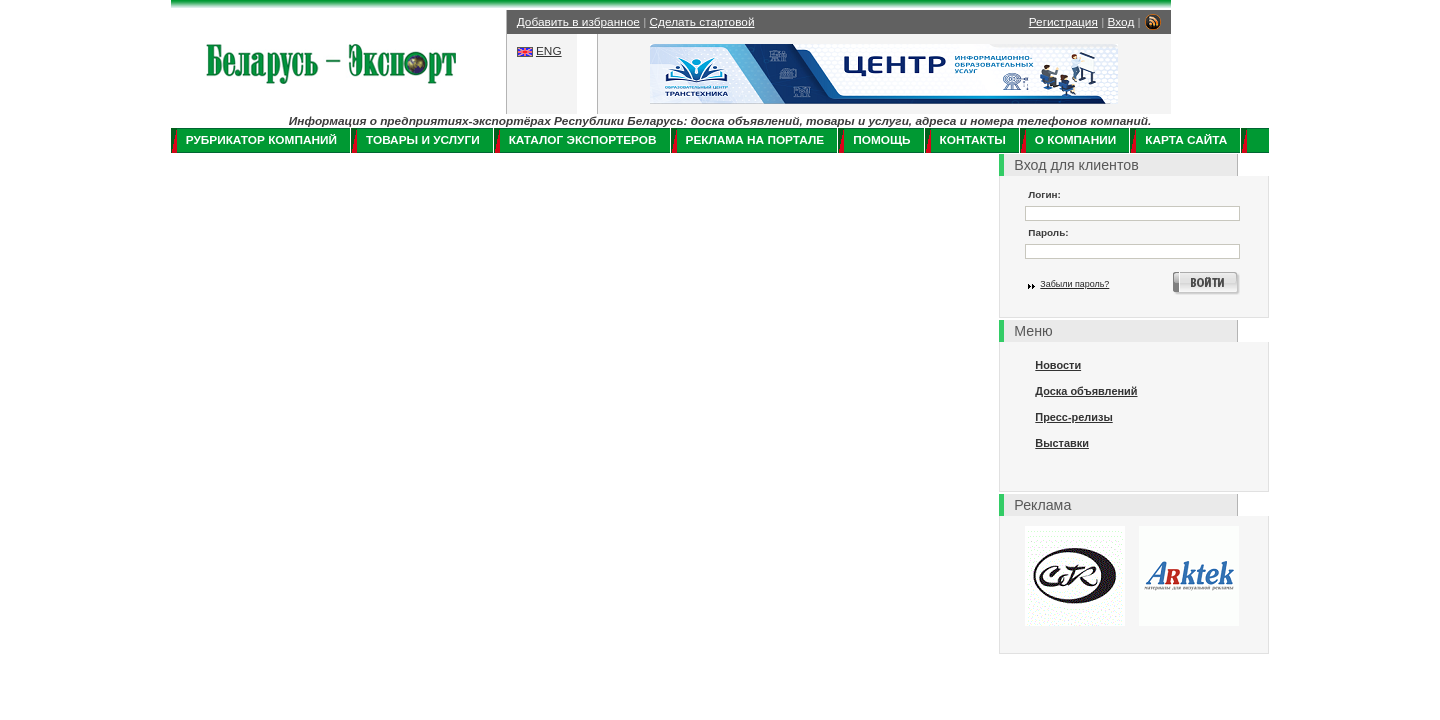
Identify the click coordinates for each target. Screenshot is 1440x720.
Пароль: (1048, 232)
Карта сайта (1186, 140)
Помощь (881, 140)
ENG (549, 51)
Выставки (1062, 443)
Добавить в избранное (578, 22)
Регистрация (1063, 22)
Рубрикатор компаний (261, 140)
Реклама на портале (755, 140)
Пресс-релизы (1073, 417)
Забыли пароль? (1074, 284)
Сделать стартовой (702, 22)
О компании (1075, 140)
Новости (1058, 365)
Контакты (973, 140)
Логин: (1044, 194)
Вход (1121, 22)
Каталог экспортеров (583, 140)
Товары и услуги (423, 140)
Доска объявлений (1086, 391)
